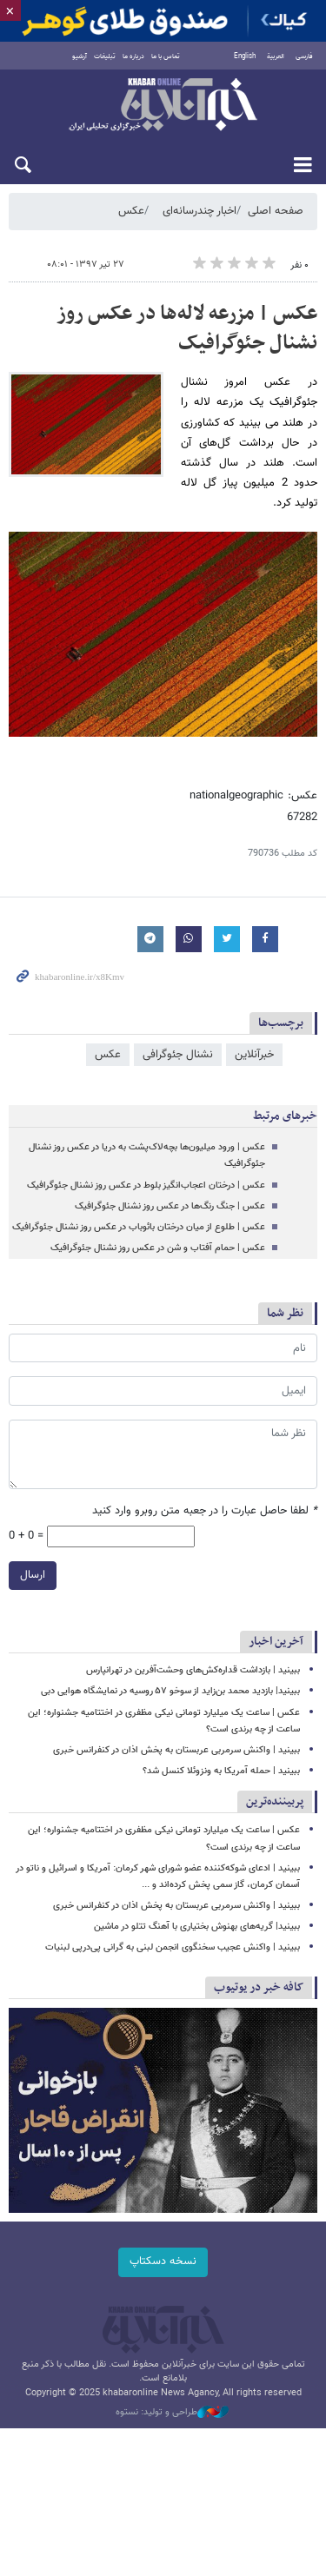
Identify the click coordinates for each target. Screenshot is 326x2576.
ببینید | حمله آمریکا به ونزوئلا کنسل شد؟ (221, 1771)
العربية (275, 56)
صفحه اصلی (275, 211)
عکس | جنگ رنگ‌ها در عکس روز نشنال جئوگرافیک (170, 1206)
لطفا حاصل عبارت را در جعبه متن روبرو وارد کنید (204, 1511)
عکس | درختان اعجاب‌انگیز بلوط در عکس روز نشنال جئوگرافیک (146, 1185)
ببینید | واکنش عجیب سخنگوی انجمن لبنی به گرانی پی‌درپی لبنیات (172, 1947)
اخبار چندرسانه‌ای (199, 211)
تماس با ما (165, 56)
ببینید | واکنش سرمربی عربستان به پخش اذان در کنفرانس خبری (176, 1750)
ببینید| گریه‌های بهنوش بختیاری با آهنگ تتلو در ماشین (197, 1926)
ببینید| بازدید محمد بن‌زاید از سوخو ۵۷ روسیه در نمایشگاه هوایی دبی (170, 1691)
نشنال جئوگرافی (178, 1054)
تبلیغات (105, 56)
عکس (131, 211)
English (245, 56)
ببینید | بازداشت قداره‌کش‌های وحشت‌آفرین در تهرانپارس (193, 1670)
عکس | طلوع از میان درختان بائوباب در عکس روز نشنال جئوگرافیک (138, 1227)
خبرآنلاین (163, 106)
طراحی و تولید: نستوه (172, 2413)
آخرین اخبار (276, 1642)
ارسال (32, 1576)
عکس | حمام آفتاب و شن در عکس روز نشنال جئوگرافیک (157, 1248)
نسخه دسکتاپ (163, 2261)
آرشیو (79, 56)
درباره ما (133, 56)
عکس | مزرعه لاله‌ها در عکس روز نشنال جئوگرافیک (187, 328)
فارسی (304, 56)
